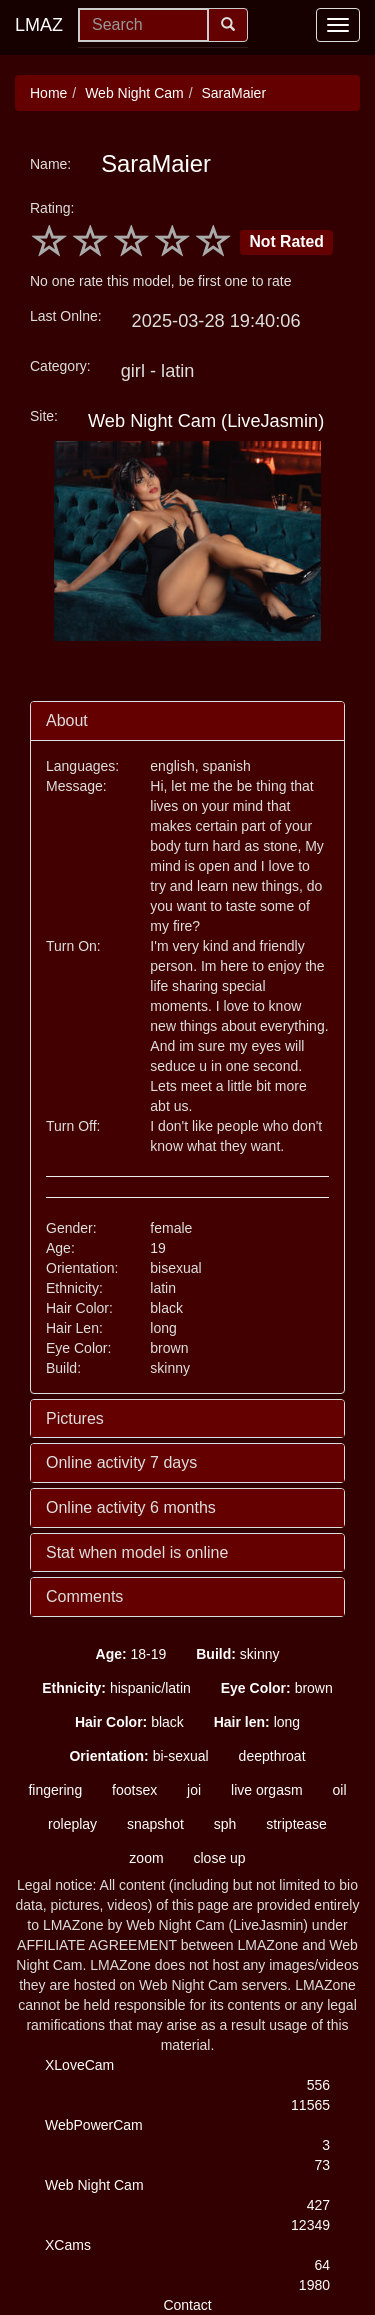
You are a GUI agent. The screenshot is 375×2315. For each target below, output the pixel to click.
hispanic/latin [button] (116, 1688)
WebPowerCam (94, 2125)
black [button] (129, 1722)
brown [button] (277, 1688)
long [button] (257, 1722)
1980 (314, 2285)
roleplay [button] (72, 1824)
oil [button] (340, 1790)
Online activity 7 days (121, 1462)
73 (322, 2165)
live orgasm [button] (267, 1790)
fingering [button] (55, 1790)
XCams (68, 2245)
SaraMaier (233, 93)
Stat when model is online (137, 1552)
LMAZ (39, 25)
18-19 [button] (131, 1654)
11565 (310, 2105)
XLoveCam (79, 2065)
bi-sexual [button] (138, 1756)
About (67, 720)
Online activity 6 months (131, 1507)
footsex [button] (134, 1790)
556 (318, 2085)
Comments (84, 1596)
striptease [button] (296, 1824)
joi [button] (194, 1790)
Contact (187, 2305)
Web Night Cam (134, 93)
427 (318, 2205)
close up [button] (219, 1858)
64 (322, 2265)
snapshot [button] (155, 1824)
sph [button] (225, 1824)
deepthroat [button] (272, 1756)
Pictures (75, 1418)
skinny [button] (237, 1654)
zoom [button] (146, 1858)
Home (48, 93)
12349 (310, 2225)
